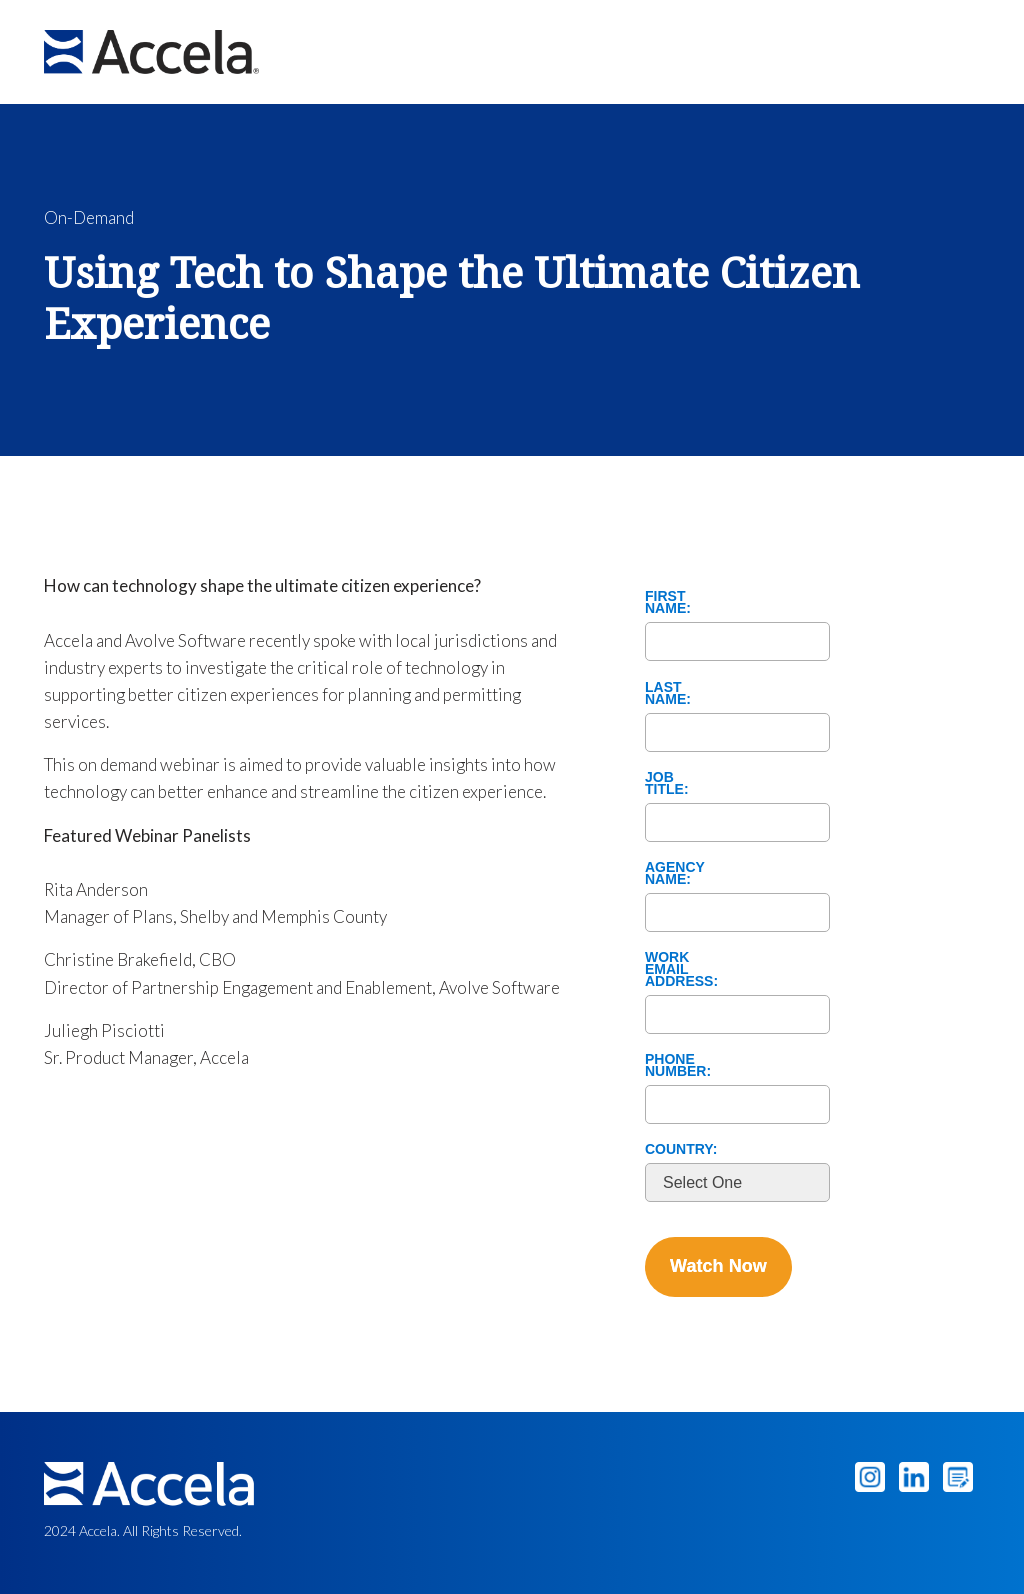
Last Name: (668, 692)
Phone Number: (678, 1064)
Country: (680, 1148)
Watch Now (718, 1266)
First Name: (668, 601)
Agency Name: (675, 872)
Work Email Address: (680, 968)
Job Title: (667, 782)
